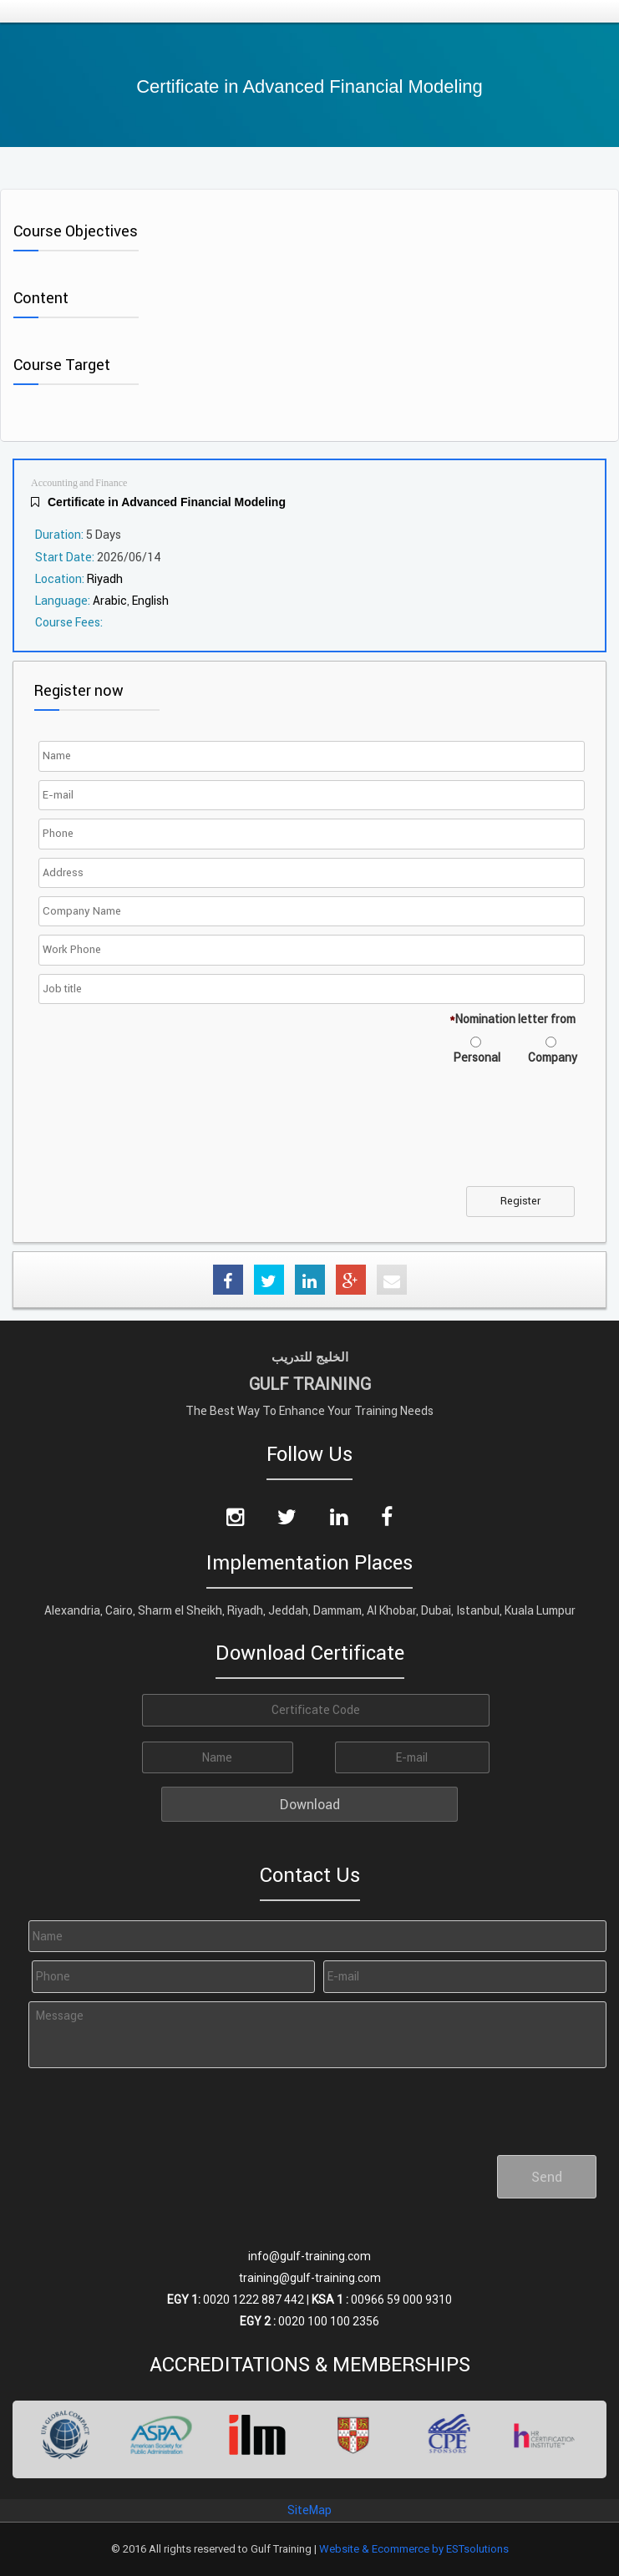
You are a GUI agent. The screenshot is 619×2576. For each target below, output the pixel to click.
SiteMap (309, 2510)
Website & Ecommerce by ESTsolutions (414, 2549)
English (150, 600)
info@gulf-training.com (309, 2256)
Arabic (110, 600)
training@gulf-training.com (310, 2277)
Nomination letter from (512, 1019)
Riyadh (105, 578)
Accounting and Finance (79, 483)
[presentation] (170, 1136)
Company (552, 1057)
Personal (477, 1057)
